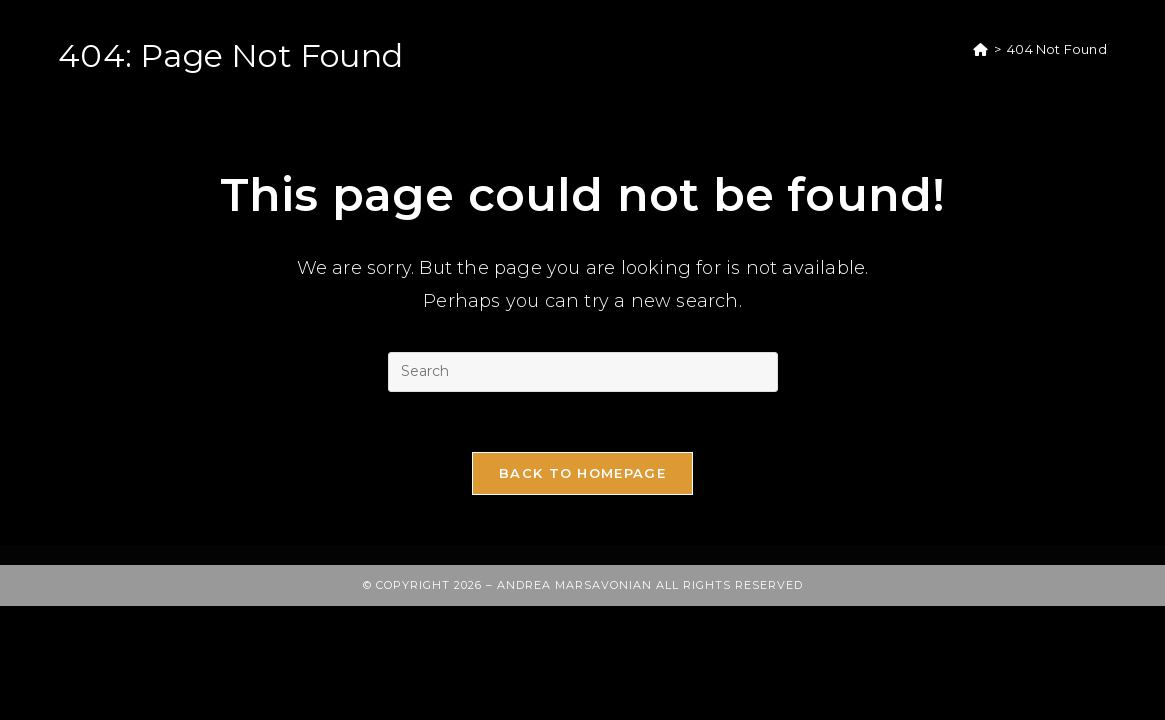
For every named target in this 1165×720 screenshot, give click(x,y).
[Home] (980, 49)
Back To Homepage (582, 473)
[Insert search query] (583, 372)
